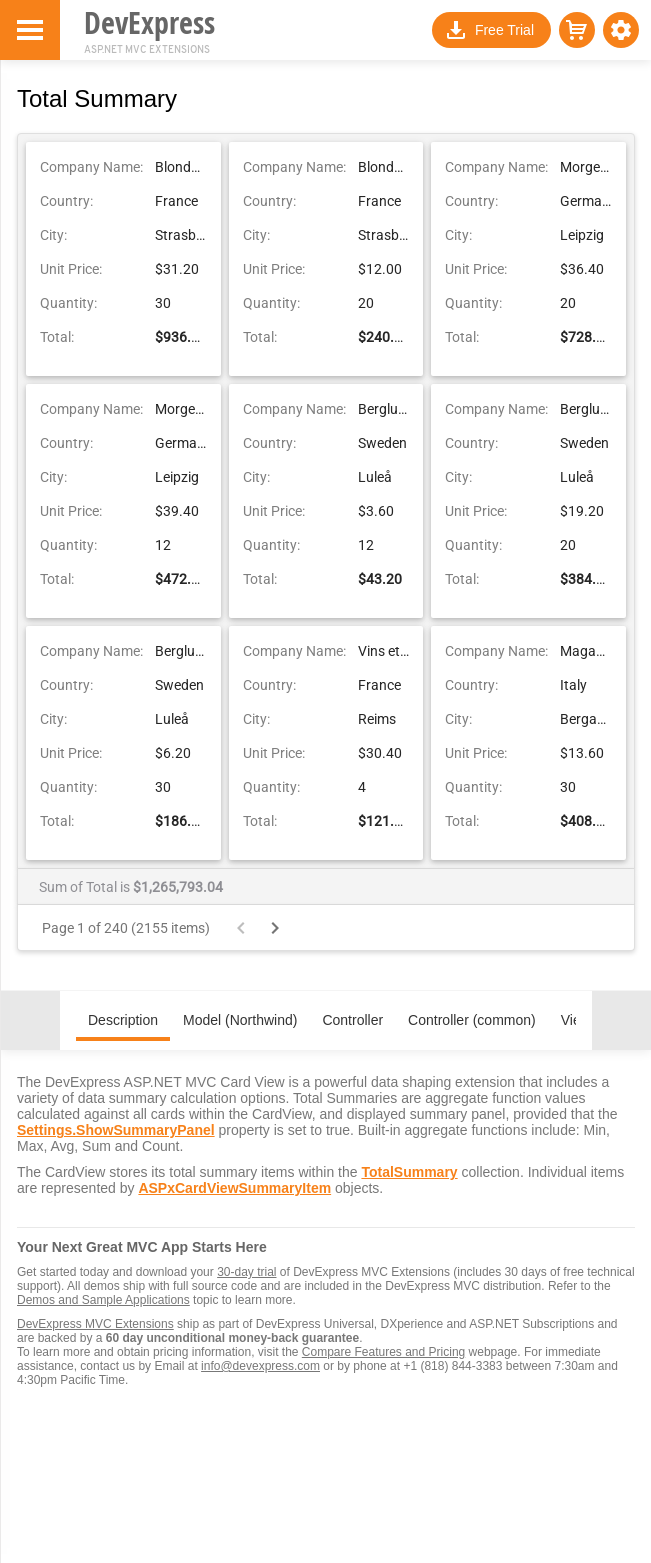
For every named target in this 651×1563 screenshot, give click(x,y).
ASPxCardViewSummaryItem (234, 1188)
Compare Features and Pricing (383, 1352)
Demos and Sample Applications (103, 1300)
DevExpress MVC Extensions (95, 1324)
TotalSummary (409, 1172)
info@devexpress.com (260, 1366)
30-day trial (246, 1272)
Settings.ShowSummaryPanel (116, 1130)
